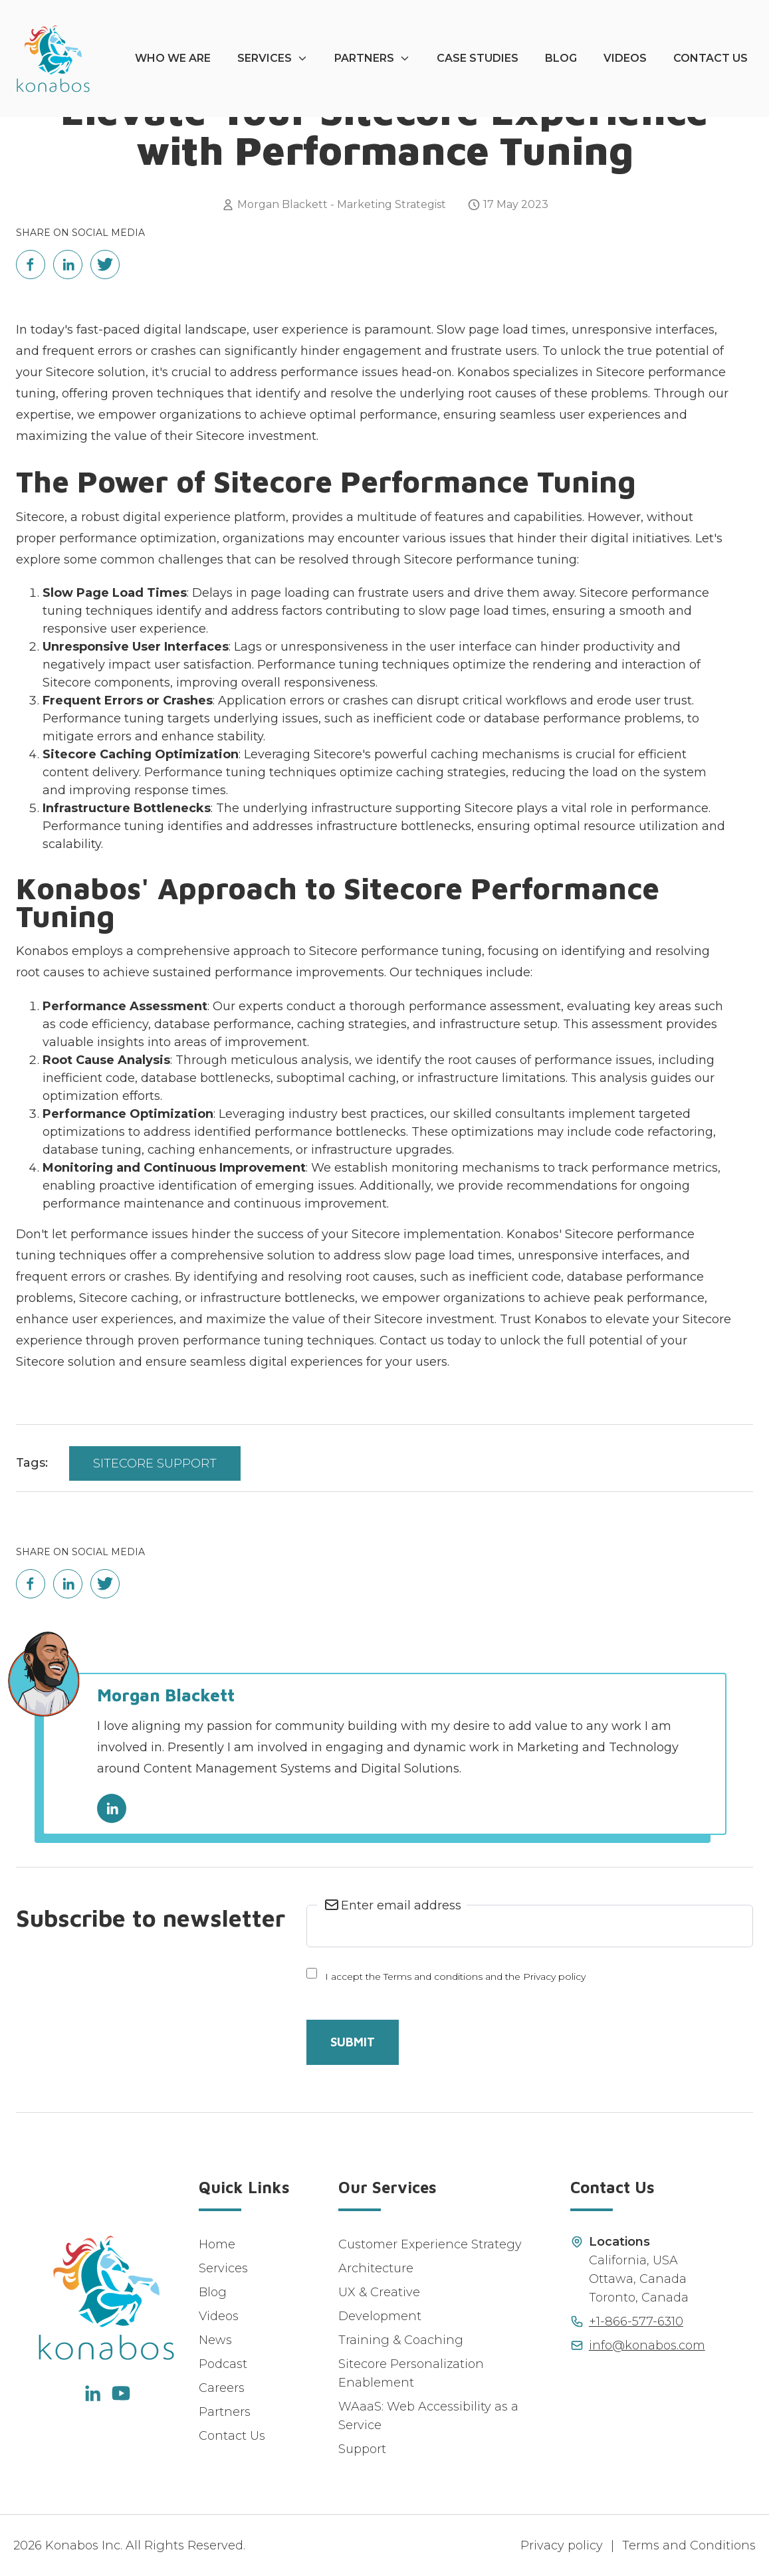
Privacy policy (561, 2545)
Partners (364, 58)
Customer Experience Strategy (430, 2244)
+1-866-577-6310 (636, 2321)
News (215, 2340)
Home (217, 2244)
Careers (222, 2388)
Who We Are (173, 58)
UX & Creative (379, 2292)
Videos (625, 58)
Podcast (223, 2364)
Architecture (375, 2268)
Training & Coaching (400, 2340)
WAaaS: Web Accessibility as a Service (428, 2415)
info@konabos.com (647, 2345)
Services (264, 58)
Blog (561, 58)
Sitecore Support (155, 1463)
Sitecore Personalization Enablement (411, 2373)
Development (379, 2316)
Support (362, 2449)
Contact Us (710, 58)
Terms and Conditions (689, 2545)
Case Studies (477, 58)
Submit (352, 2042)
